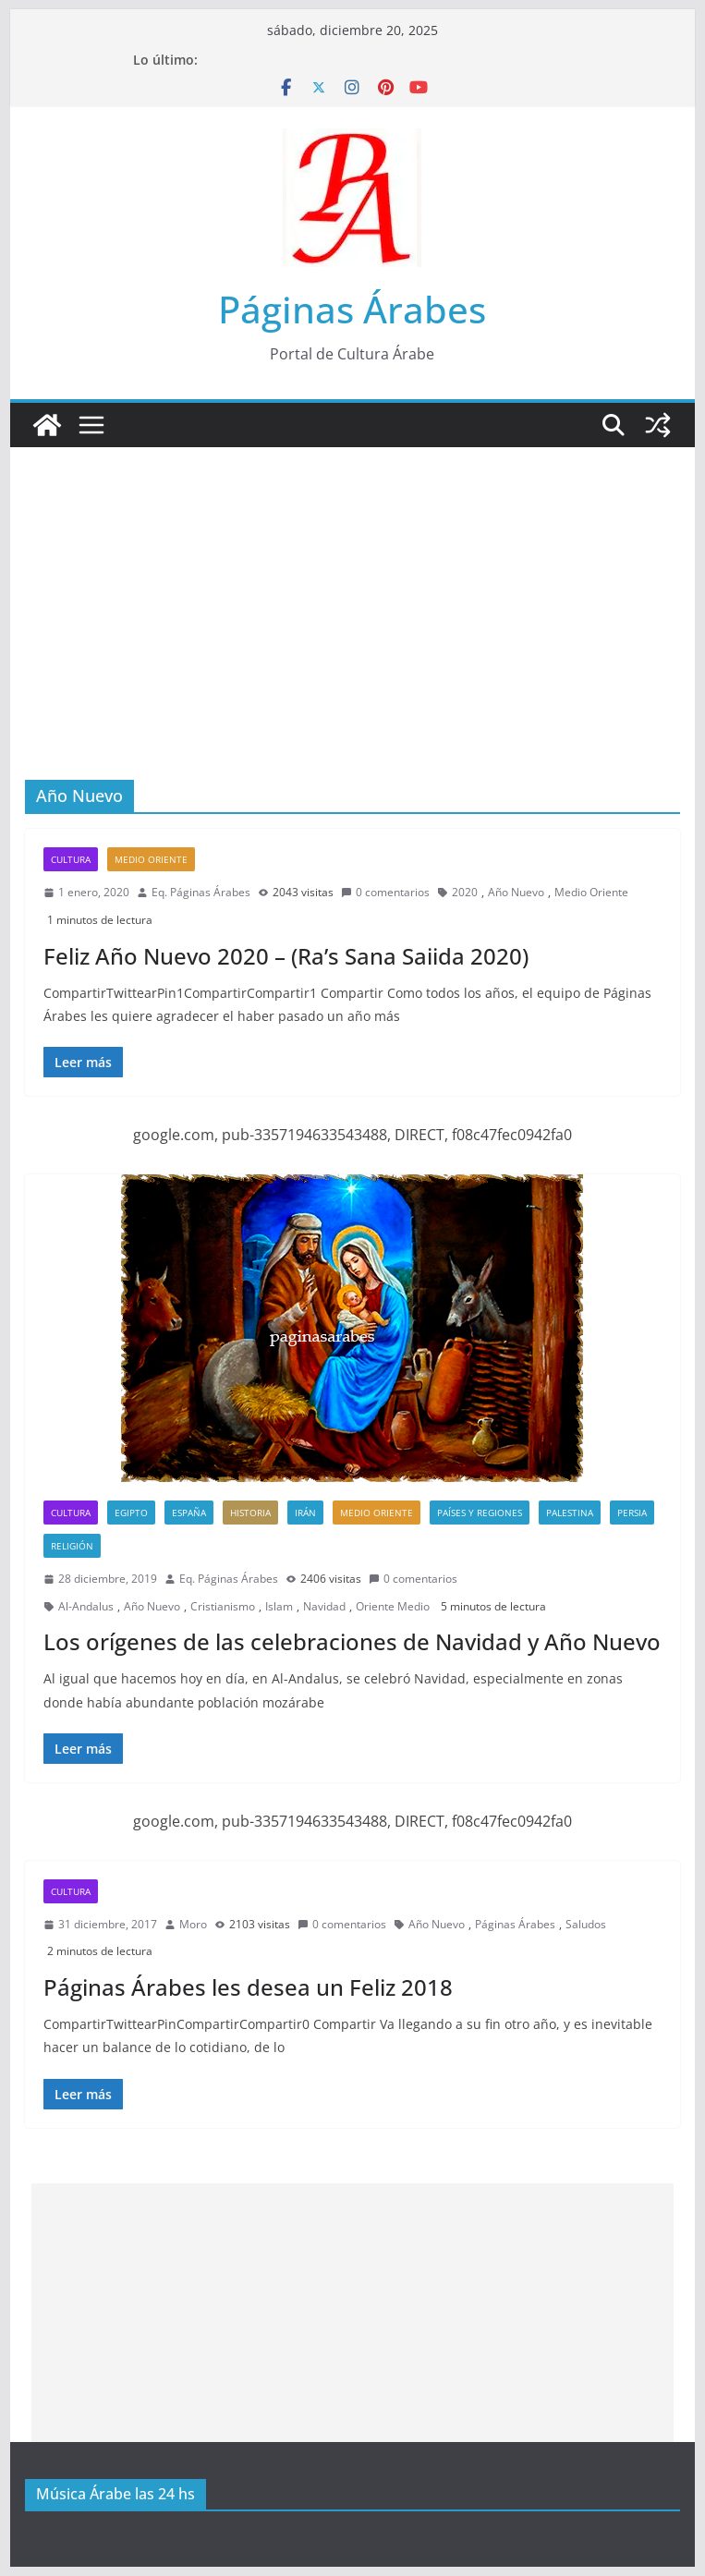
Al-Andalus (86, 1606)
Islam (279, 1606)
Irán (305, 1512)
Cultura (71, 859)
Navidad (324, 1606)
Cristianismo (222, 1606)
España (189, 1512)
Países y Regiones (479, 1512)
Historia (250, 1512)
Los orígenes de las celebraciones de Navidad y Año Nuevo (352, 1641)
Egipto (131, 1512)
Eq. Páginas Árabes (201, 892)
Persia (632, 1512)
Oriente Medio (393, 1606)
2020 (465, 892)
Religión (72, 1545)
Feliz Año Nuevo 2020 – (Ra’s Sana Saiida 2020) (286, 956)
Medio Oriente (151, 859)
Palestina (569, 1512)
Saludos (585, 1924)
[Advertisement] (352, 585)
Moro (193, 1924)
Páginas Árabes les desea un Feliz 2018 (248, 1987)
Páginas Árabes (352, 309)
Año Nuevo (516, 892)
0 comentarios (385, 892)
